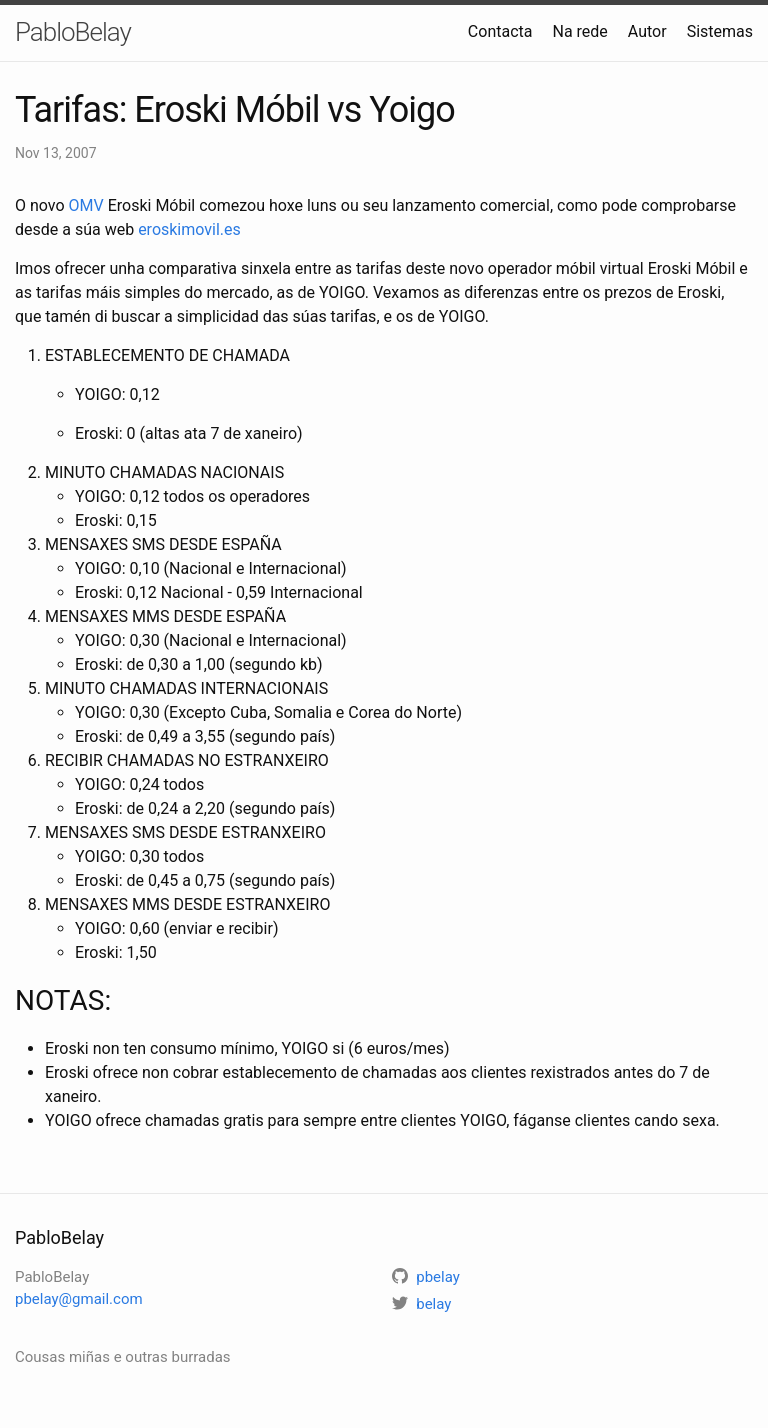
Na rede (579, 31)
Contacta (500, 31)
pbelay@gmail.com (79, 1299)
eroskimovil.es (189, 229)
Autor (647, 31)
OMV (86, 205)
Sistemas (720, 31)
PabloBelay (73, 32)
